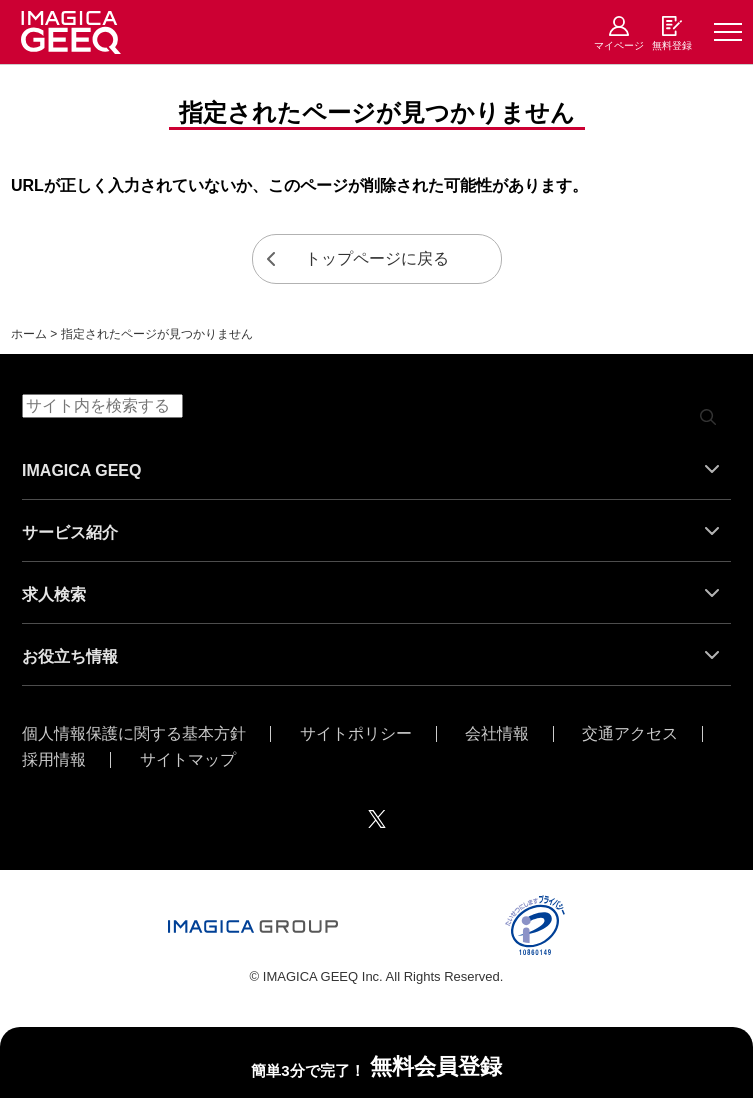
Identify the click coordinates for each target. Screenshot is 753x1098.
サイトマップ (188, 760)
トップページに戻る (377, 258)
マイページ (619, 45)
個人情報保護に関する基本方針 (134, 734)
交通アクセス (630, 734)
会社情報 (497, 734)
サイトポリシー (356, 734)
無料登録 (672, 45)
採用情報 (54, 760)
